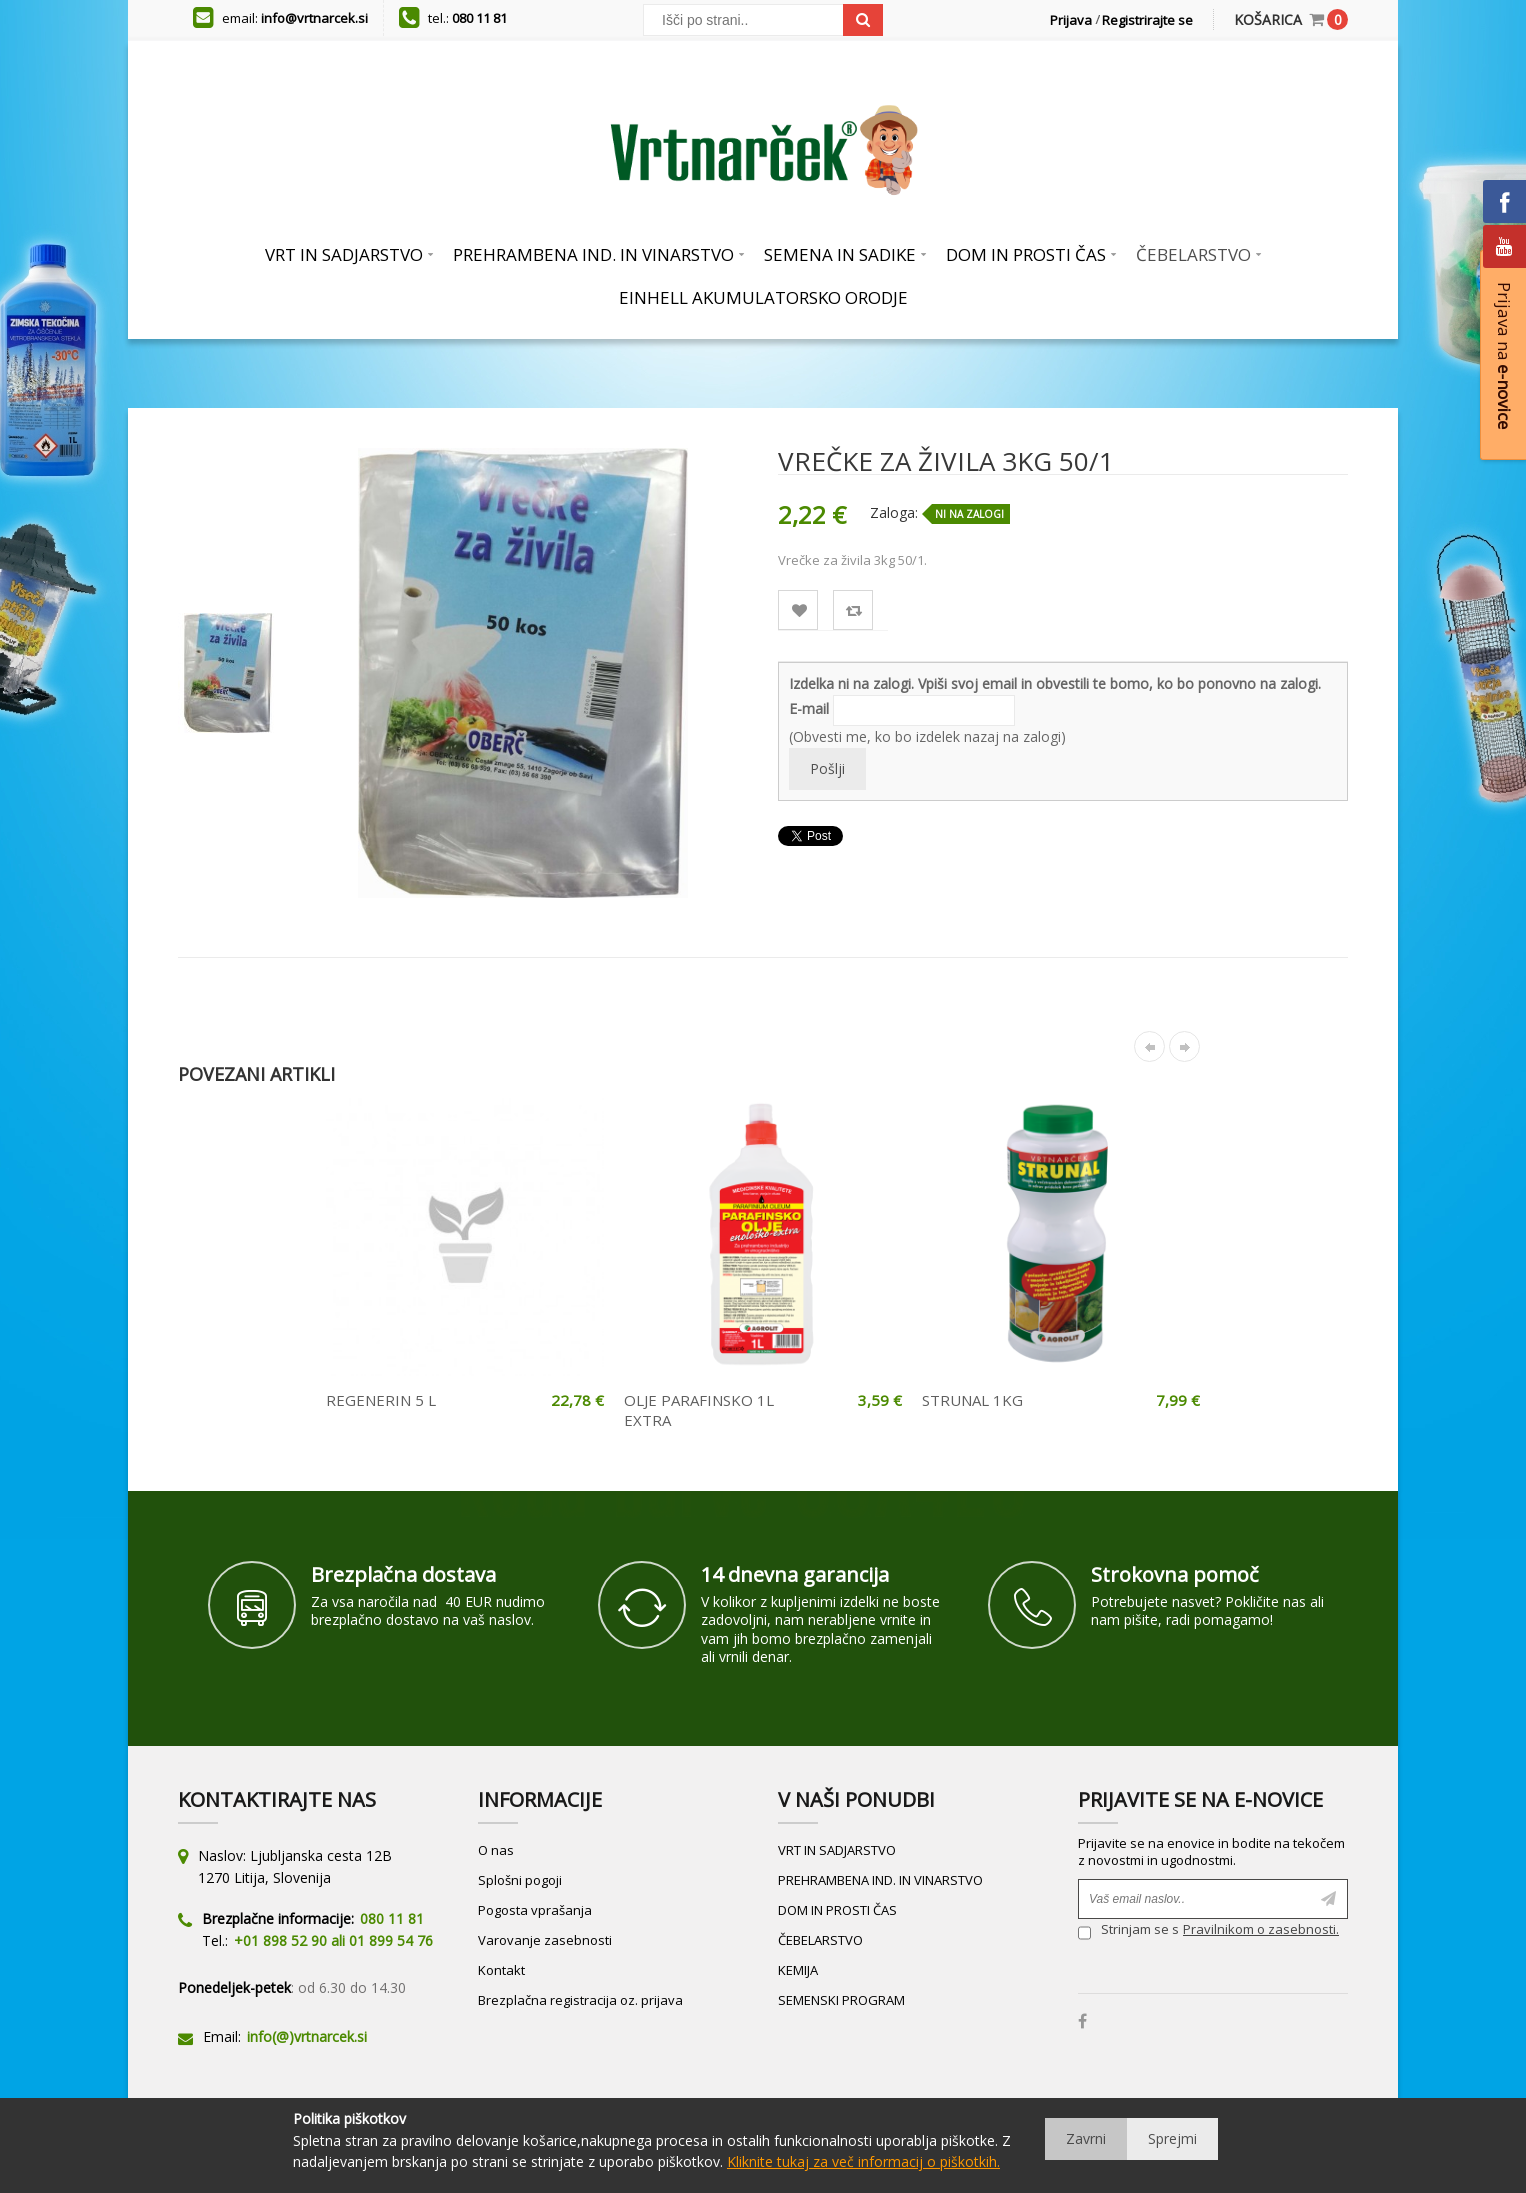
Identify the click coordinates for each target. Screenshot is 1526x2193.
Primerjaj (853, 610)
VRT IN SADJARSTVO (837, 1850)
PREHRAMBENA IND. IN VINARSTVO (880, 1880)
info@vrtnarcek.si (314, 18)
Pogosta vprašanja (535, 1910)
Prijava (1071, 20)
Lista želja (798, 610)
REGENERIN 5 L (381, 1400)
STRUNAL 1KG (972, 1400)
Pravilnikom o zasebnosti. (1261, 1929)
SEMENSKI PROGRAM (841, 2000)
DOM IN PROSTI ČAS (837, 1910)
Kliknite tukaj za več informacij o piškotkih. (863, 2161)
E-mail (809, 708)
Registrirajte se (1147, 20)
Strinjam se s (1128, 1931)
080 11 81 (479, 18)
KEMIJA (798, 1970)
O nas (496, 1850)
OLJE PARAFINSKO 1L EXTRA (699, 1410)
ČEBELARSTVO (820, 1940)
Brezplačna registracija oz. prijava (580, 2000)
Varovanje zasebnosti (545, 1940)
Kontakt (501, 1970)
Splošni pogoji (520, 1880)
